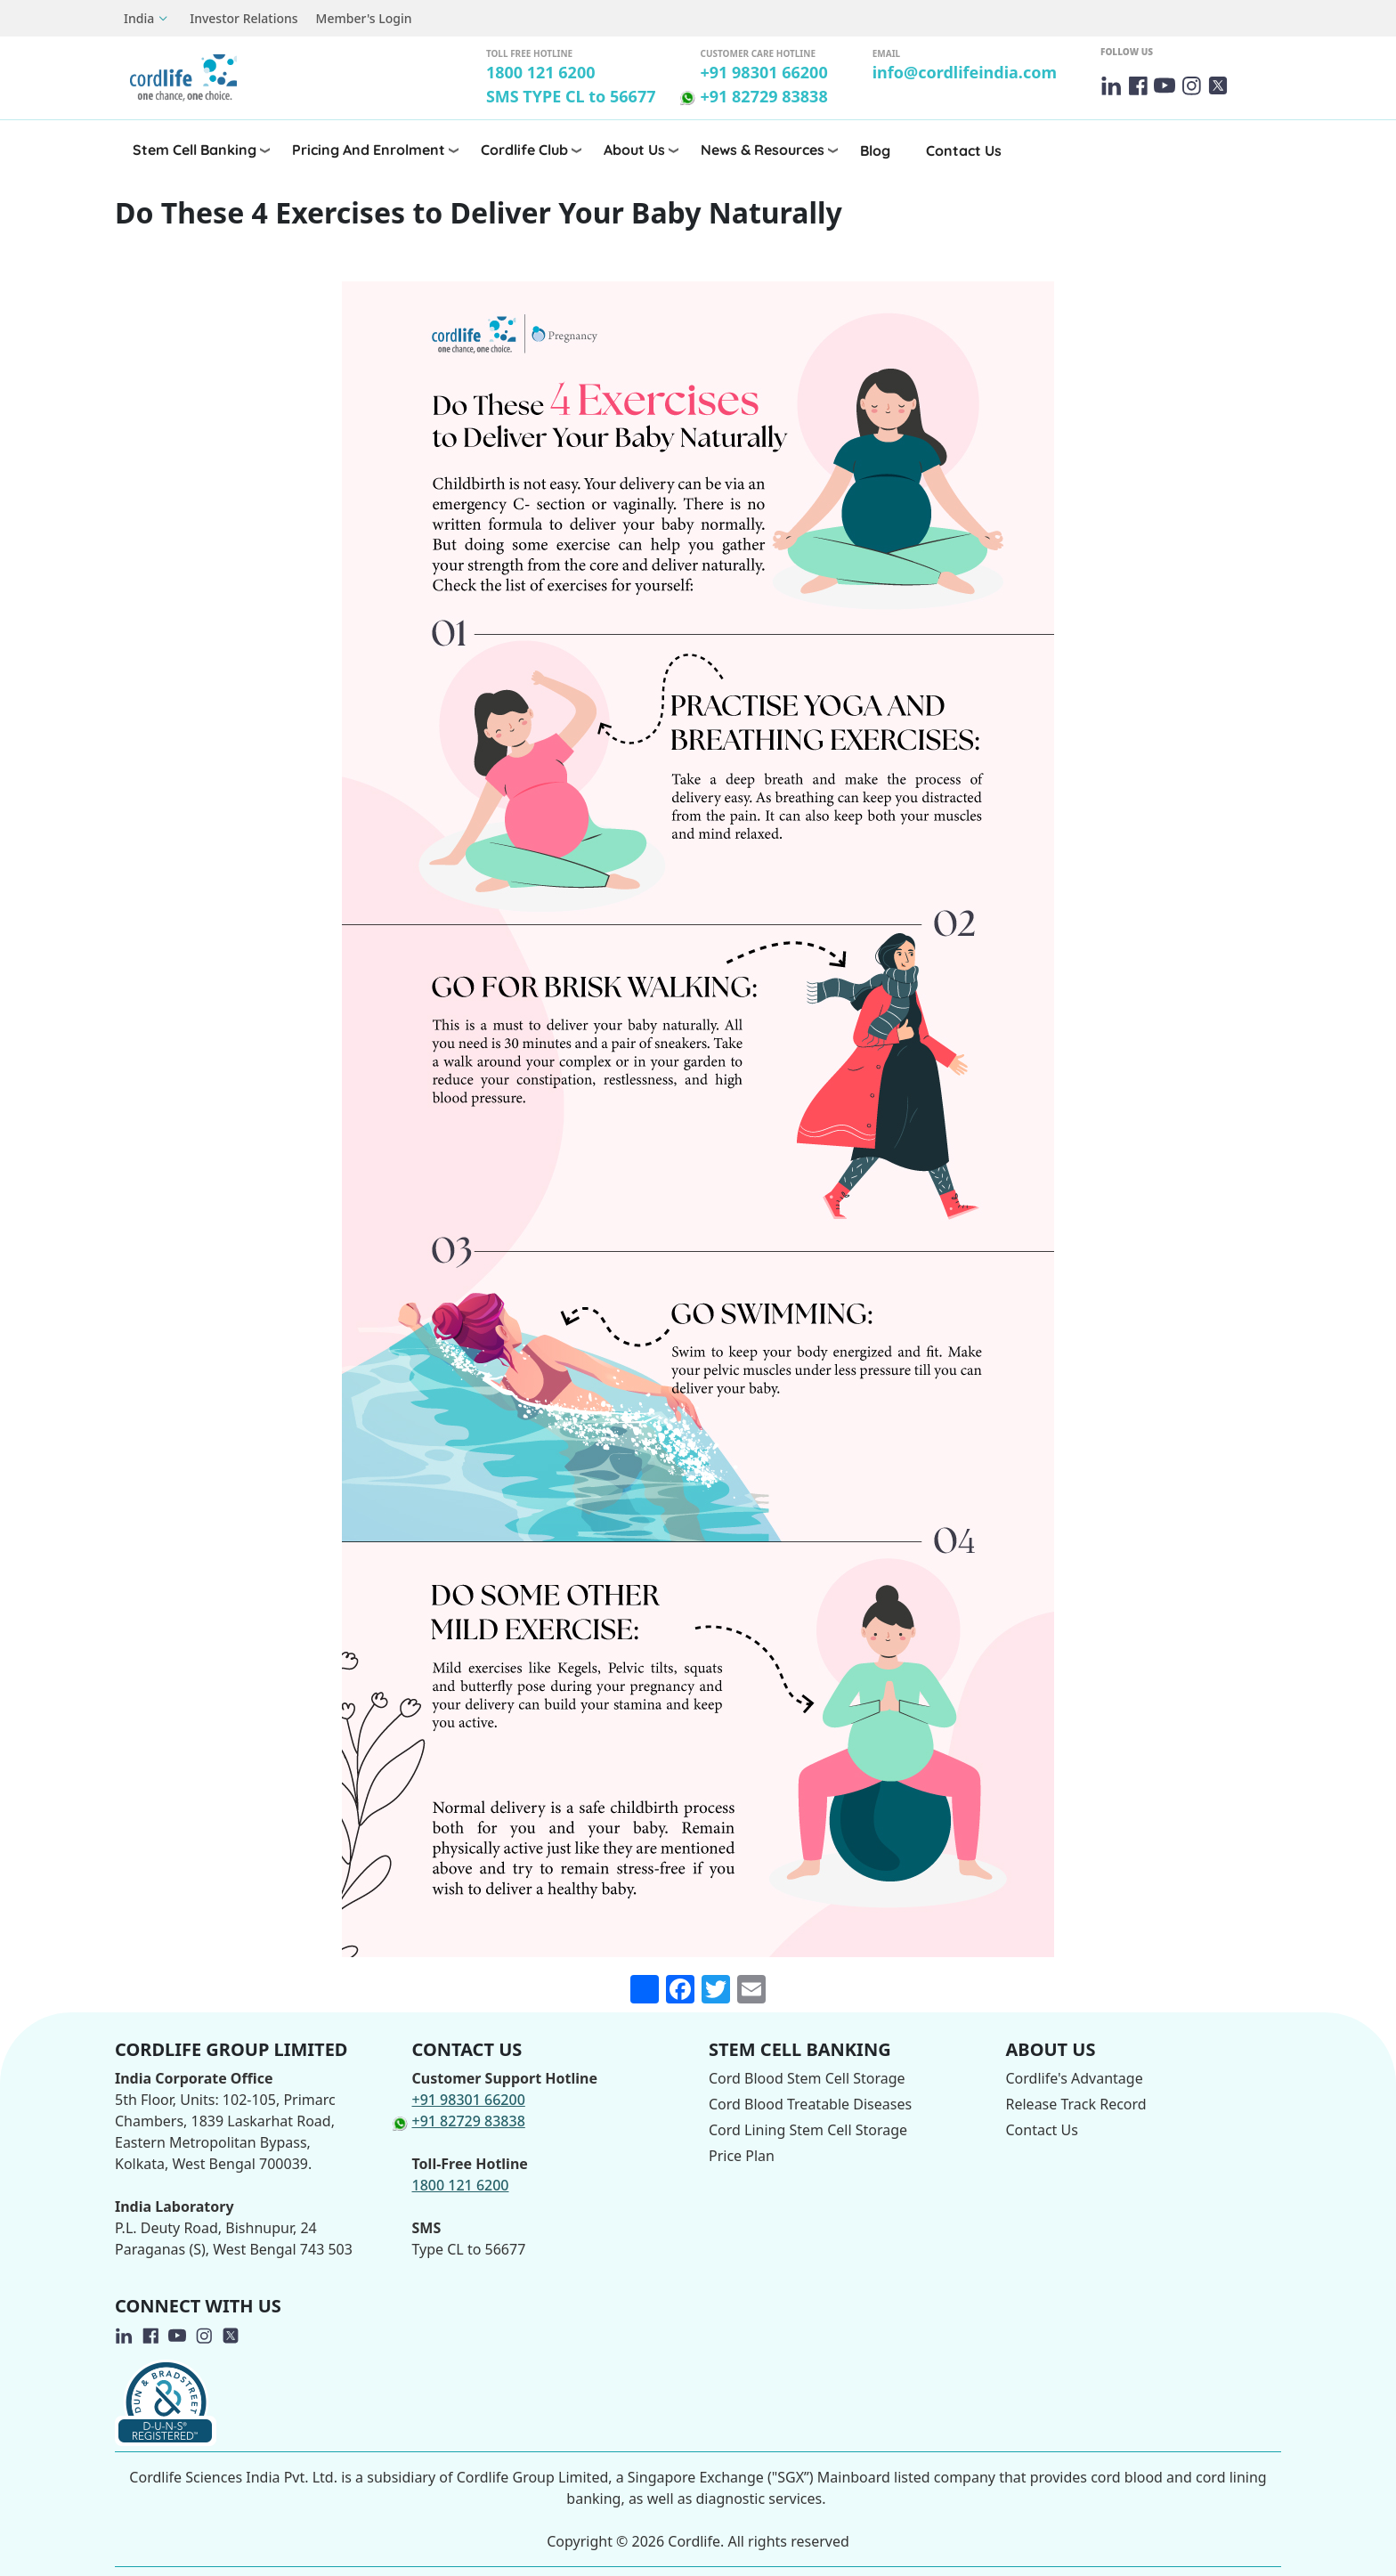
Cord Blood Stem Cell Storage (807, 2078)
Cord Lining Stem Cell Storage (808, 2130)
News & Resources (762, 149)
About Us (634, 149)
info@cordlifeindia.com (964, 72)
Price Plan (742, 2156)
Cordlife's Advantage (1074, 2078)
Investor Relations (243, 18)
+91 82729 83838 (763, 96)
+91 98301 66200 (763, 72)
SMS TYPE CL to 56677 (571, 96)
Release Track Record (1076, 2104)
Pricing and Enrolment (368, 149)
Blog (875, 150)
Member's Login (364, 18)
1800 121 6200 (541, 72)
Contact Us (964, 150)
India (139, 18)
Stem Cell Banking (194, 149)
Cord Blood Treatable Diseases (810, 2104)
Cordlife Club (524, 149)
